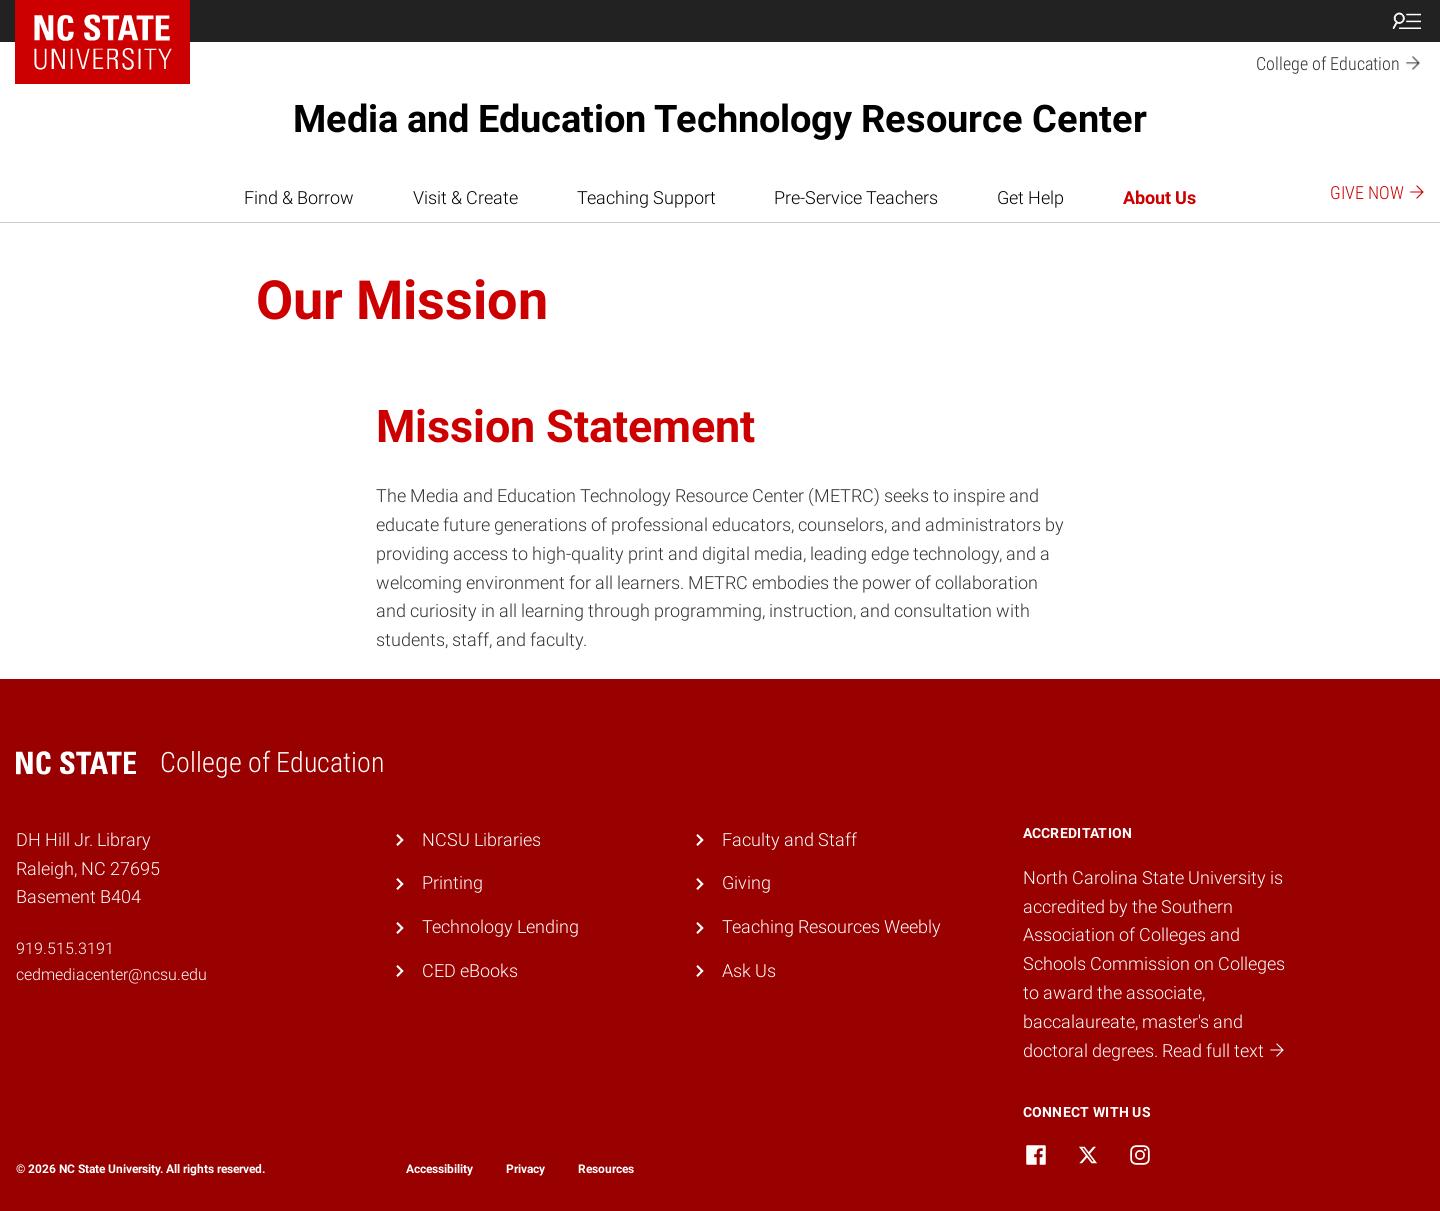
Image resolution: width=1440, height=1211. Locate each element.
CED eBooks (470, 970)
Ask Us (749, 970)
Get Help (1030, 197)
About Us (1159, 197)
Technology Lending (500, 926)
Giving (746, 882)
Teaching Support (646, 197)
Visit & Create (465, 197)
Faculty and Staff (789, 839)
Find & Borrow (299, 197)
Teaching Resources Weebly (831, 926)
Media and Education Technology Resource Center (720, 119)
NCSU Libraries (481, 839)
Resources (606, 1169)
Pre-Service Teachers (856, 197)
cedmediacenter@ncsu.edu (111, 974)
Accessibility (439, 1169)
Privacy (525, 1169)
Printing (452, 882)
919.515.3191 (65, 948)
